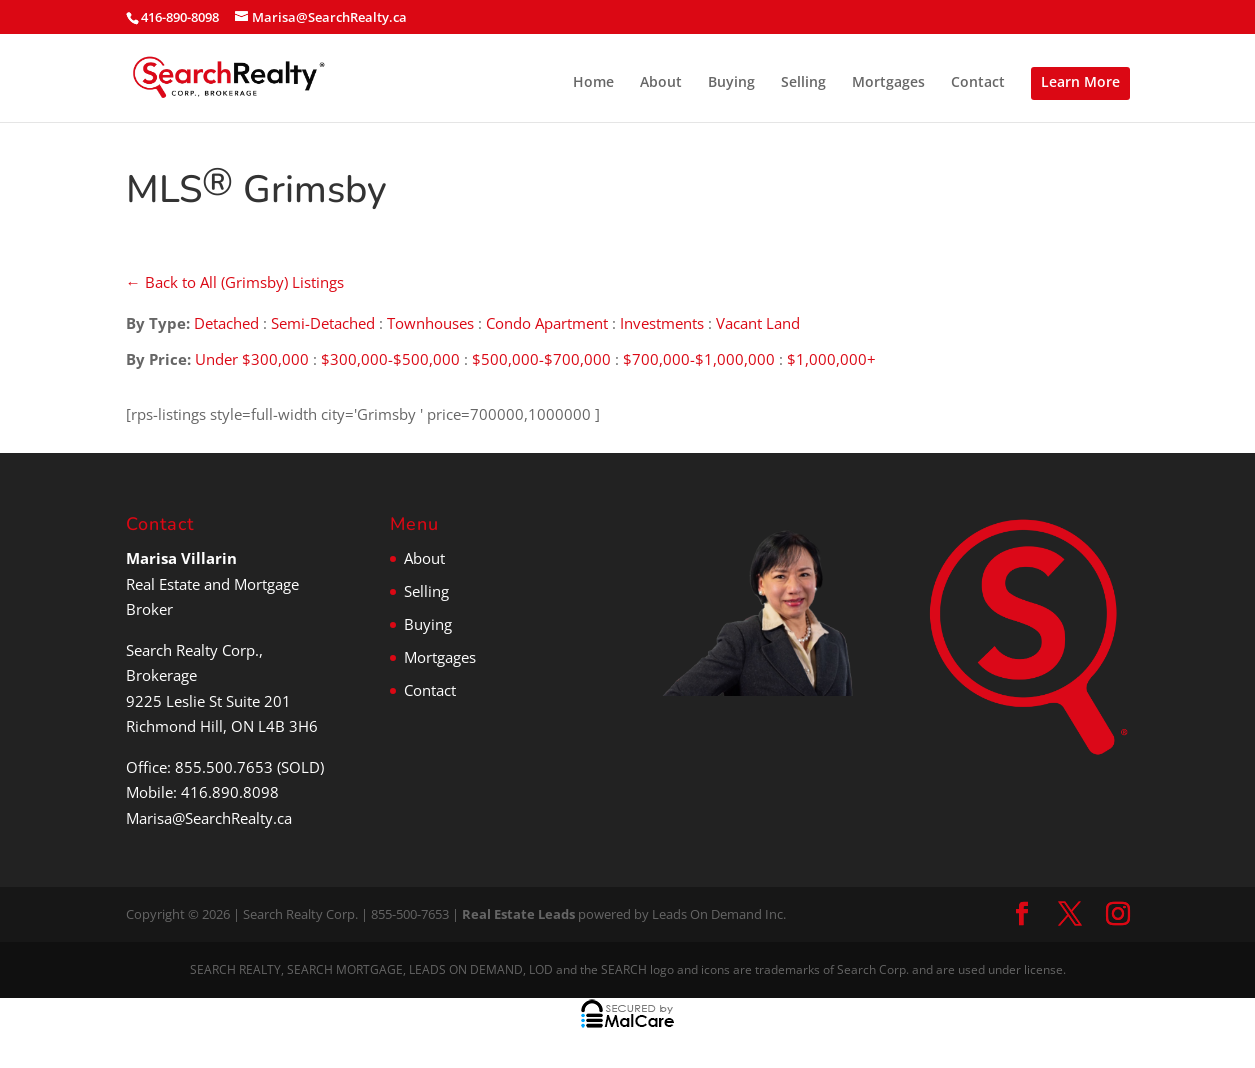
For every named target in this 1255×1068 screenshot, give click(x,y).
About (661, 83)
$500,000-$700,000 (541, 359)
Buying (731, 83)
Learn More (1080, 81)
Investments (662, 323)
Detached (226, 323)
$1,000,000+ (831, 359)
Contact (978, 83)
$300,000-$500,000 (390, 359)
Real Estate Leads (518, 914)
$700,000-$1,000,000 (699, 359)
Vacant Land (758, 323)
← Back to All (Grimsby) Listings (235, 282)
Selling (803, 83)
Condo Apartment (547, 323)
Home (593, 83)
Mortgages (888, 83)
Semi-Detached (323, 323)
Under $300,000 (252, 359)
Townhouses (430, 323)
